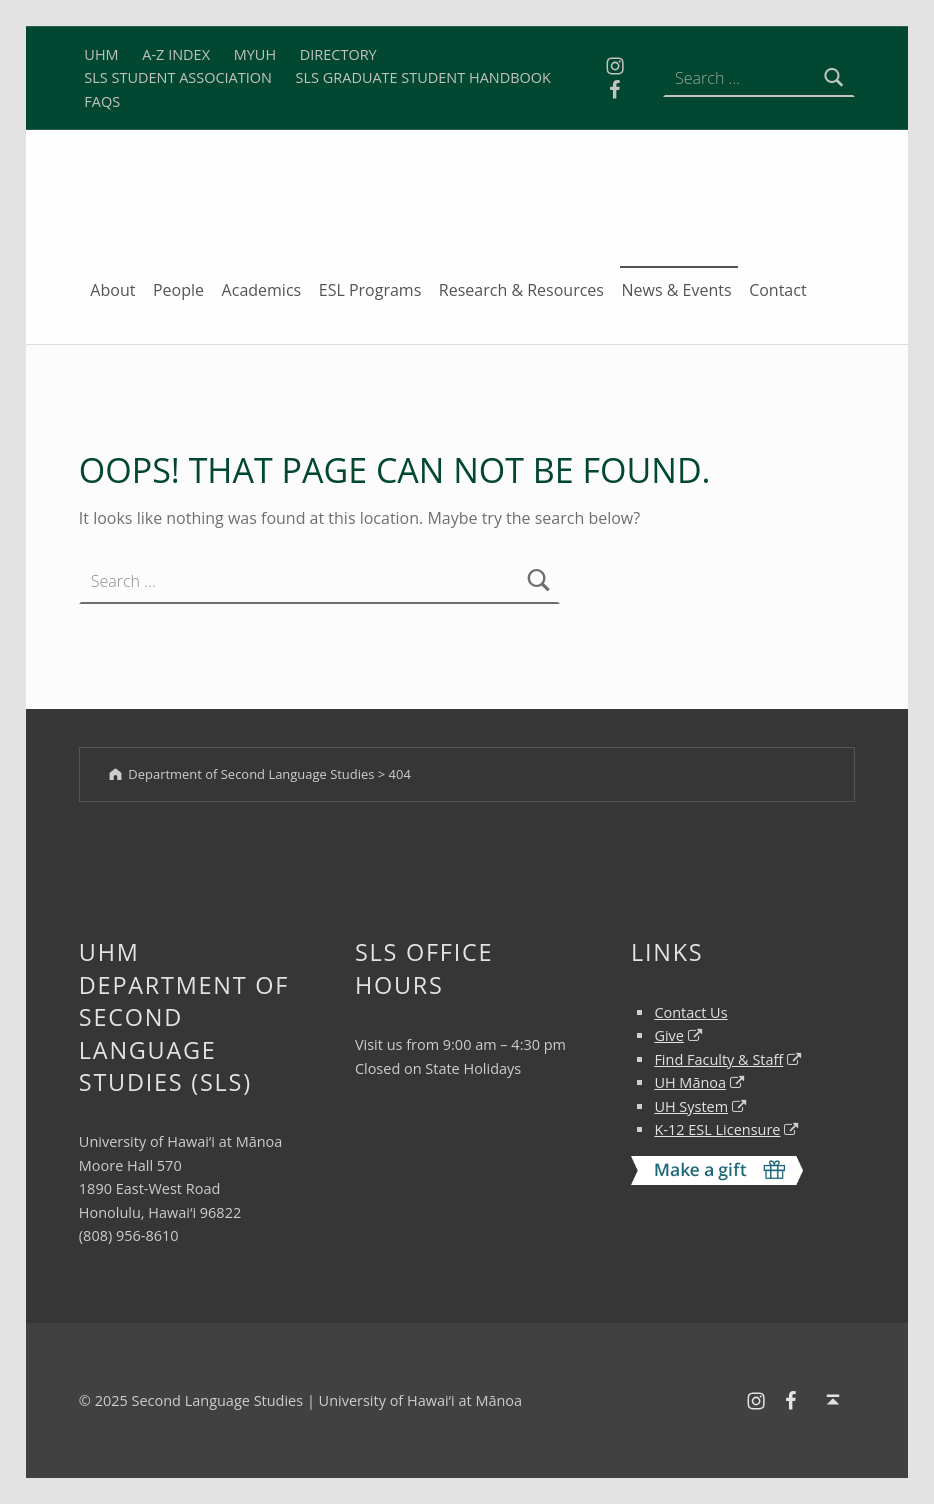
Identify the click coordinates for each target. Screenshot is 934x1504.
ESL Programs (370, 290)
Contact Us (690, 1012)
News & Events (677, 290)
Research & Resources (521, 290)
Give (669, 1035)
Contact (777, 290)
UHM (101, 54)
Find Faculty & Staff (718, 1059)
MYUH (255, 54)
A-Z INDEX (176, 54)
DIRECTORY (338, 54)
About (112, 290)
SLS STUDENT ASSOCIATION (178, 77)
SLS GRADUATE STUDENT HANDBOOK (423, 77)
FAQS (102, 101)
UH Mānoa (690, 1082)
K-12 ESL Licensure (717, 1129)
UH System (691, 1106)
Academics (262, 290)
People (178, 290)
